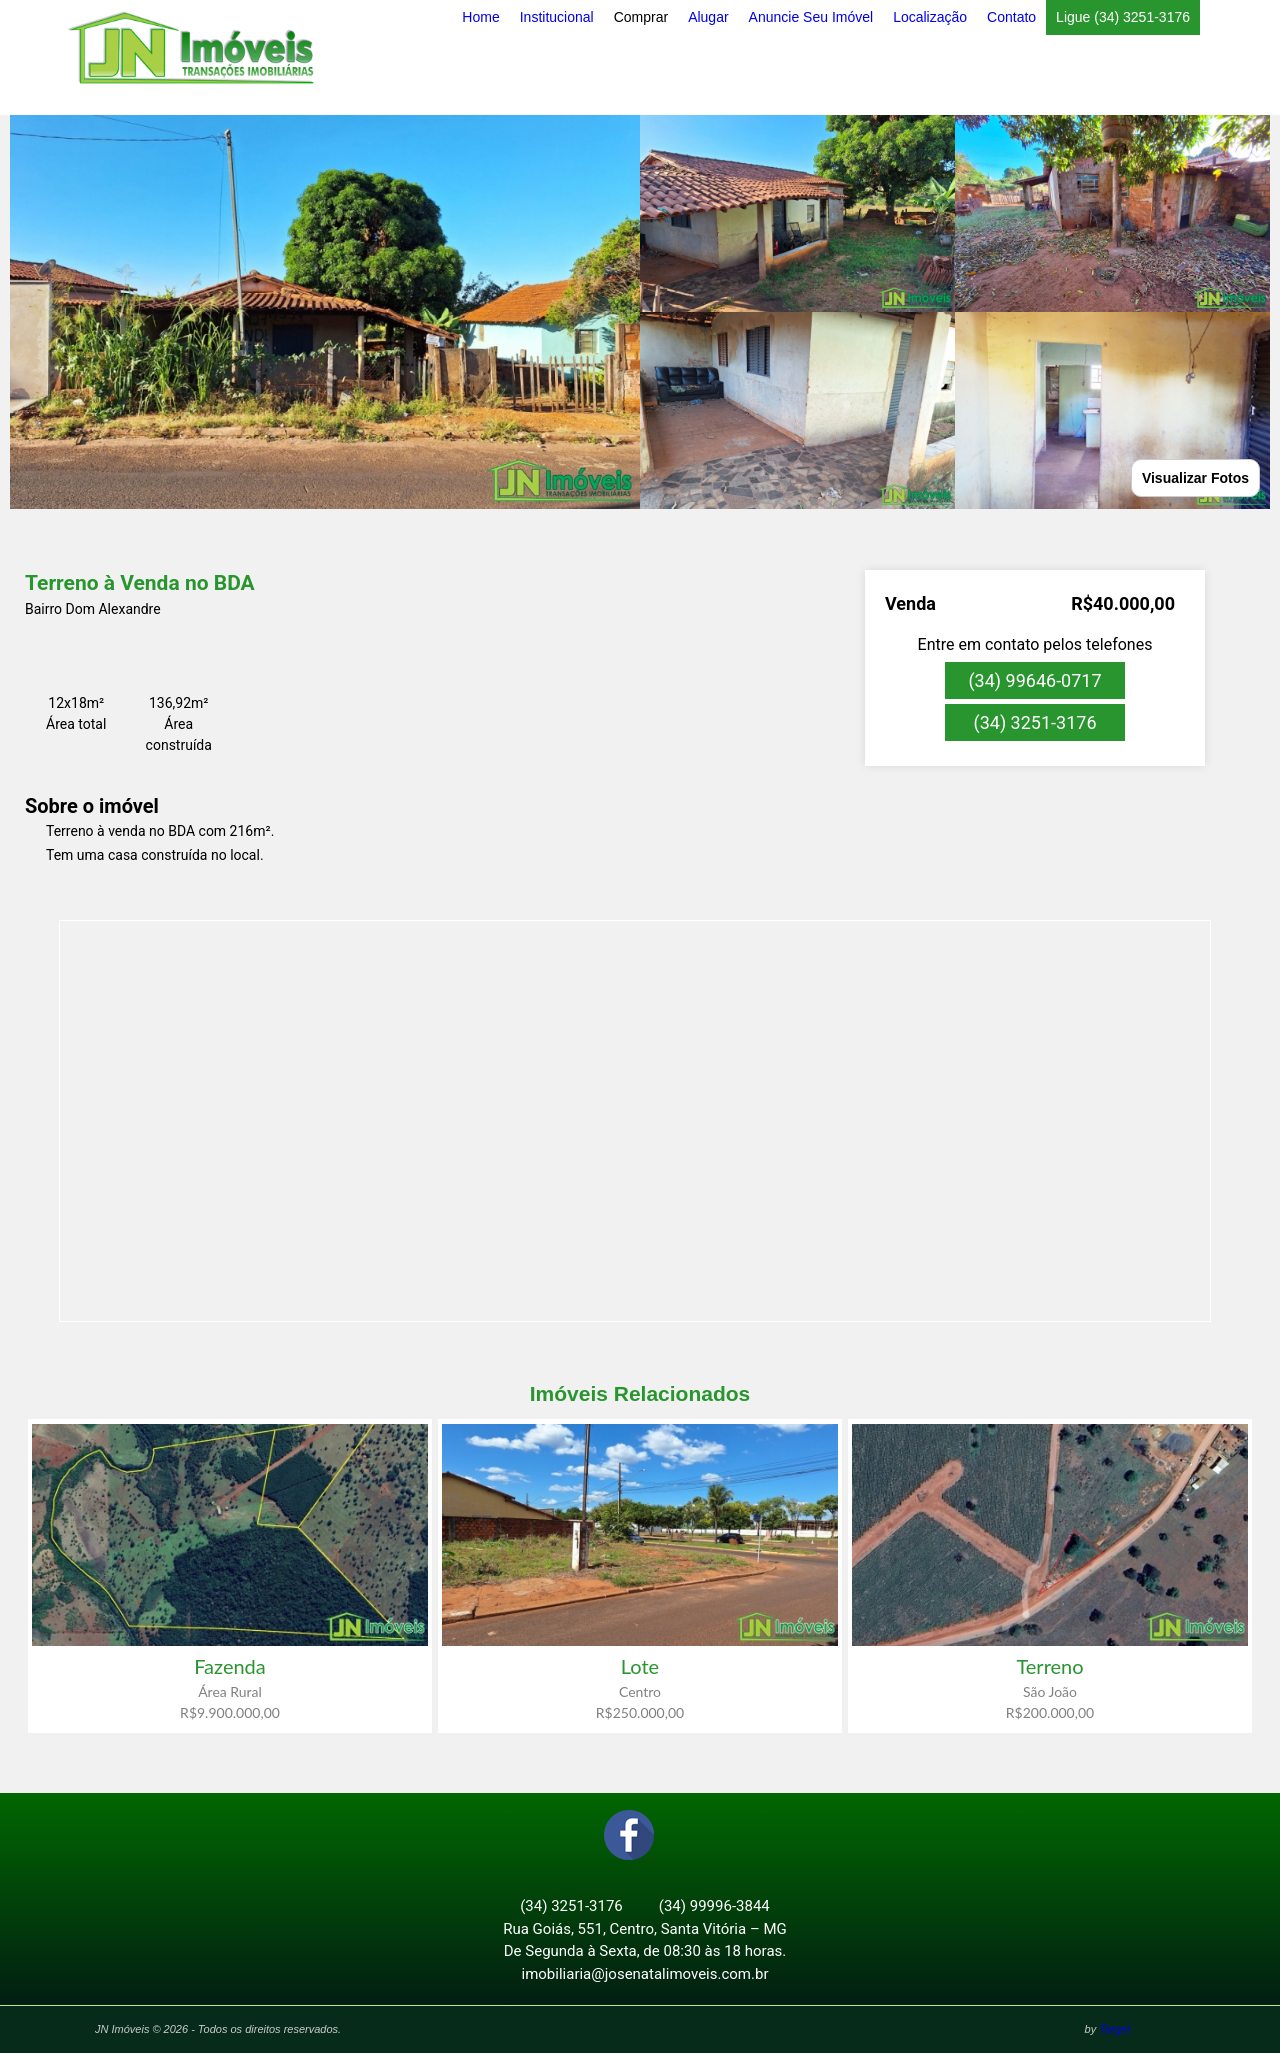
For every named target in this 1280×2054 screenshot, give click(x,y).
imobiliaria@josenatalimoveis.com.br (645, 1975)
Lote (640, 1666)
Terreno (1049, 1666)
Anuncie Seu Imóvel (811, 17)
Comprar (641, 17)
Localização (930, 17)
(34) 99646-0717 (1034, 680)
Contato (1011, 17)
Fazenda (230, 1666)
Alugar (708, 17)
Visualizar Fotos (1195, 478)
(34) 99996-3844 (714, 1907)
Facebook (629, 1836)
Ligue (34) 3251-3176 (1123, 17)
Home (480, 17)
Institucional (557, 17)
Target (1114, 2030)
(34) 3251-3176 (1034, 722)
